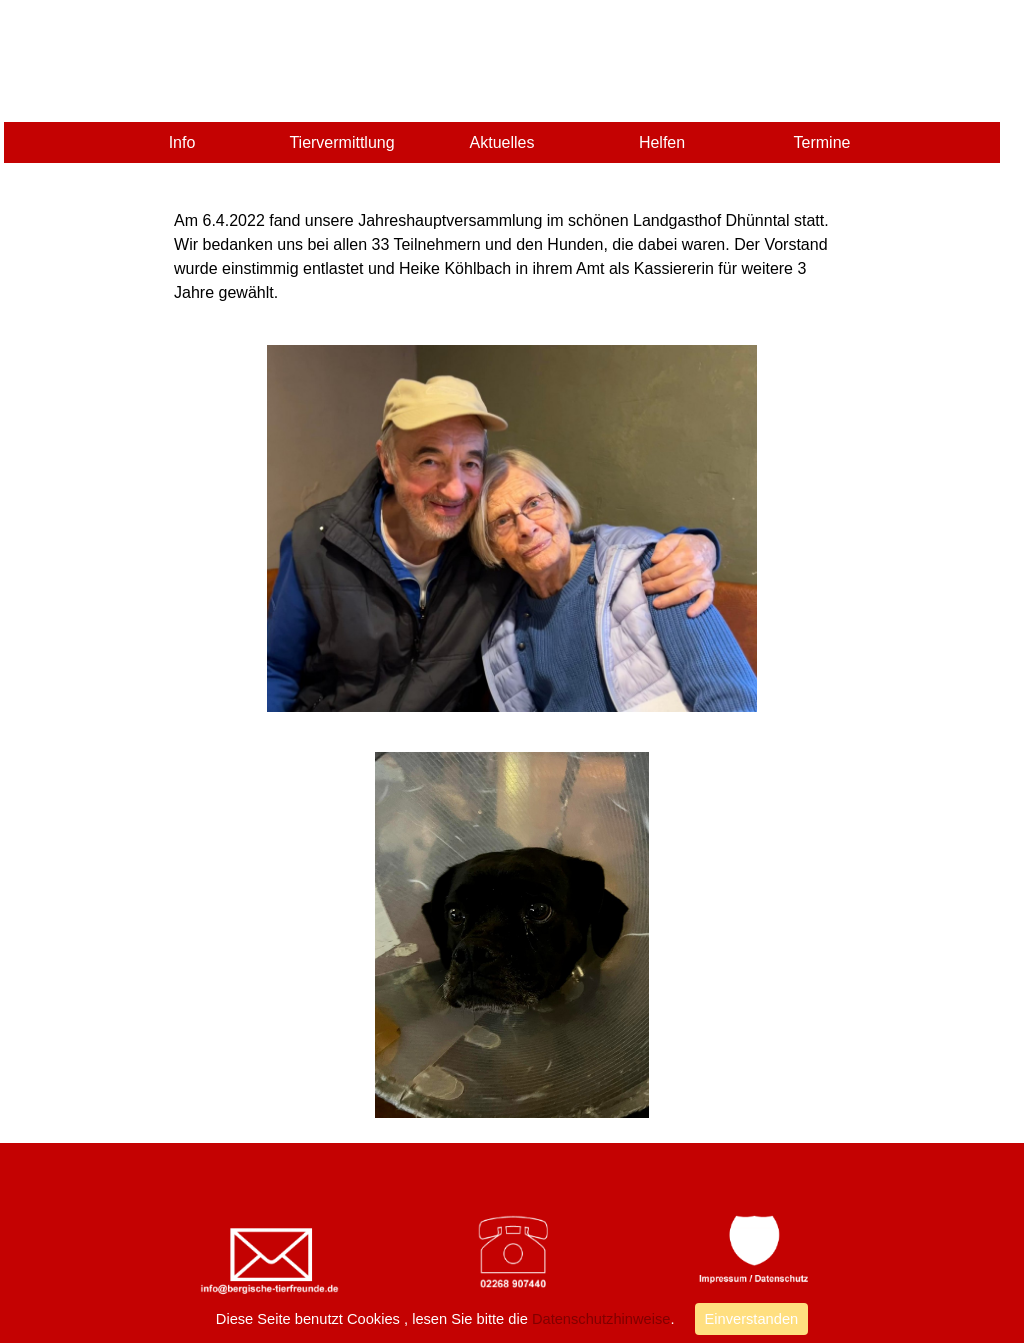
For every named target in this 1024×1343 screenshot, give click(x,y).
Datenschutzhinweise (599, 1319)
